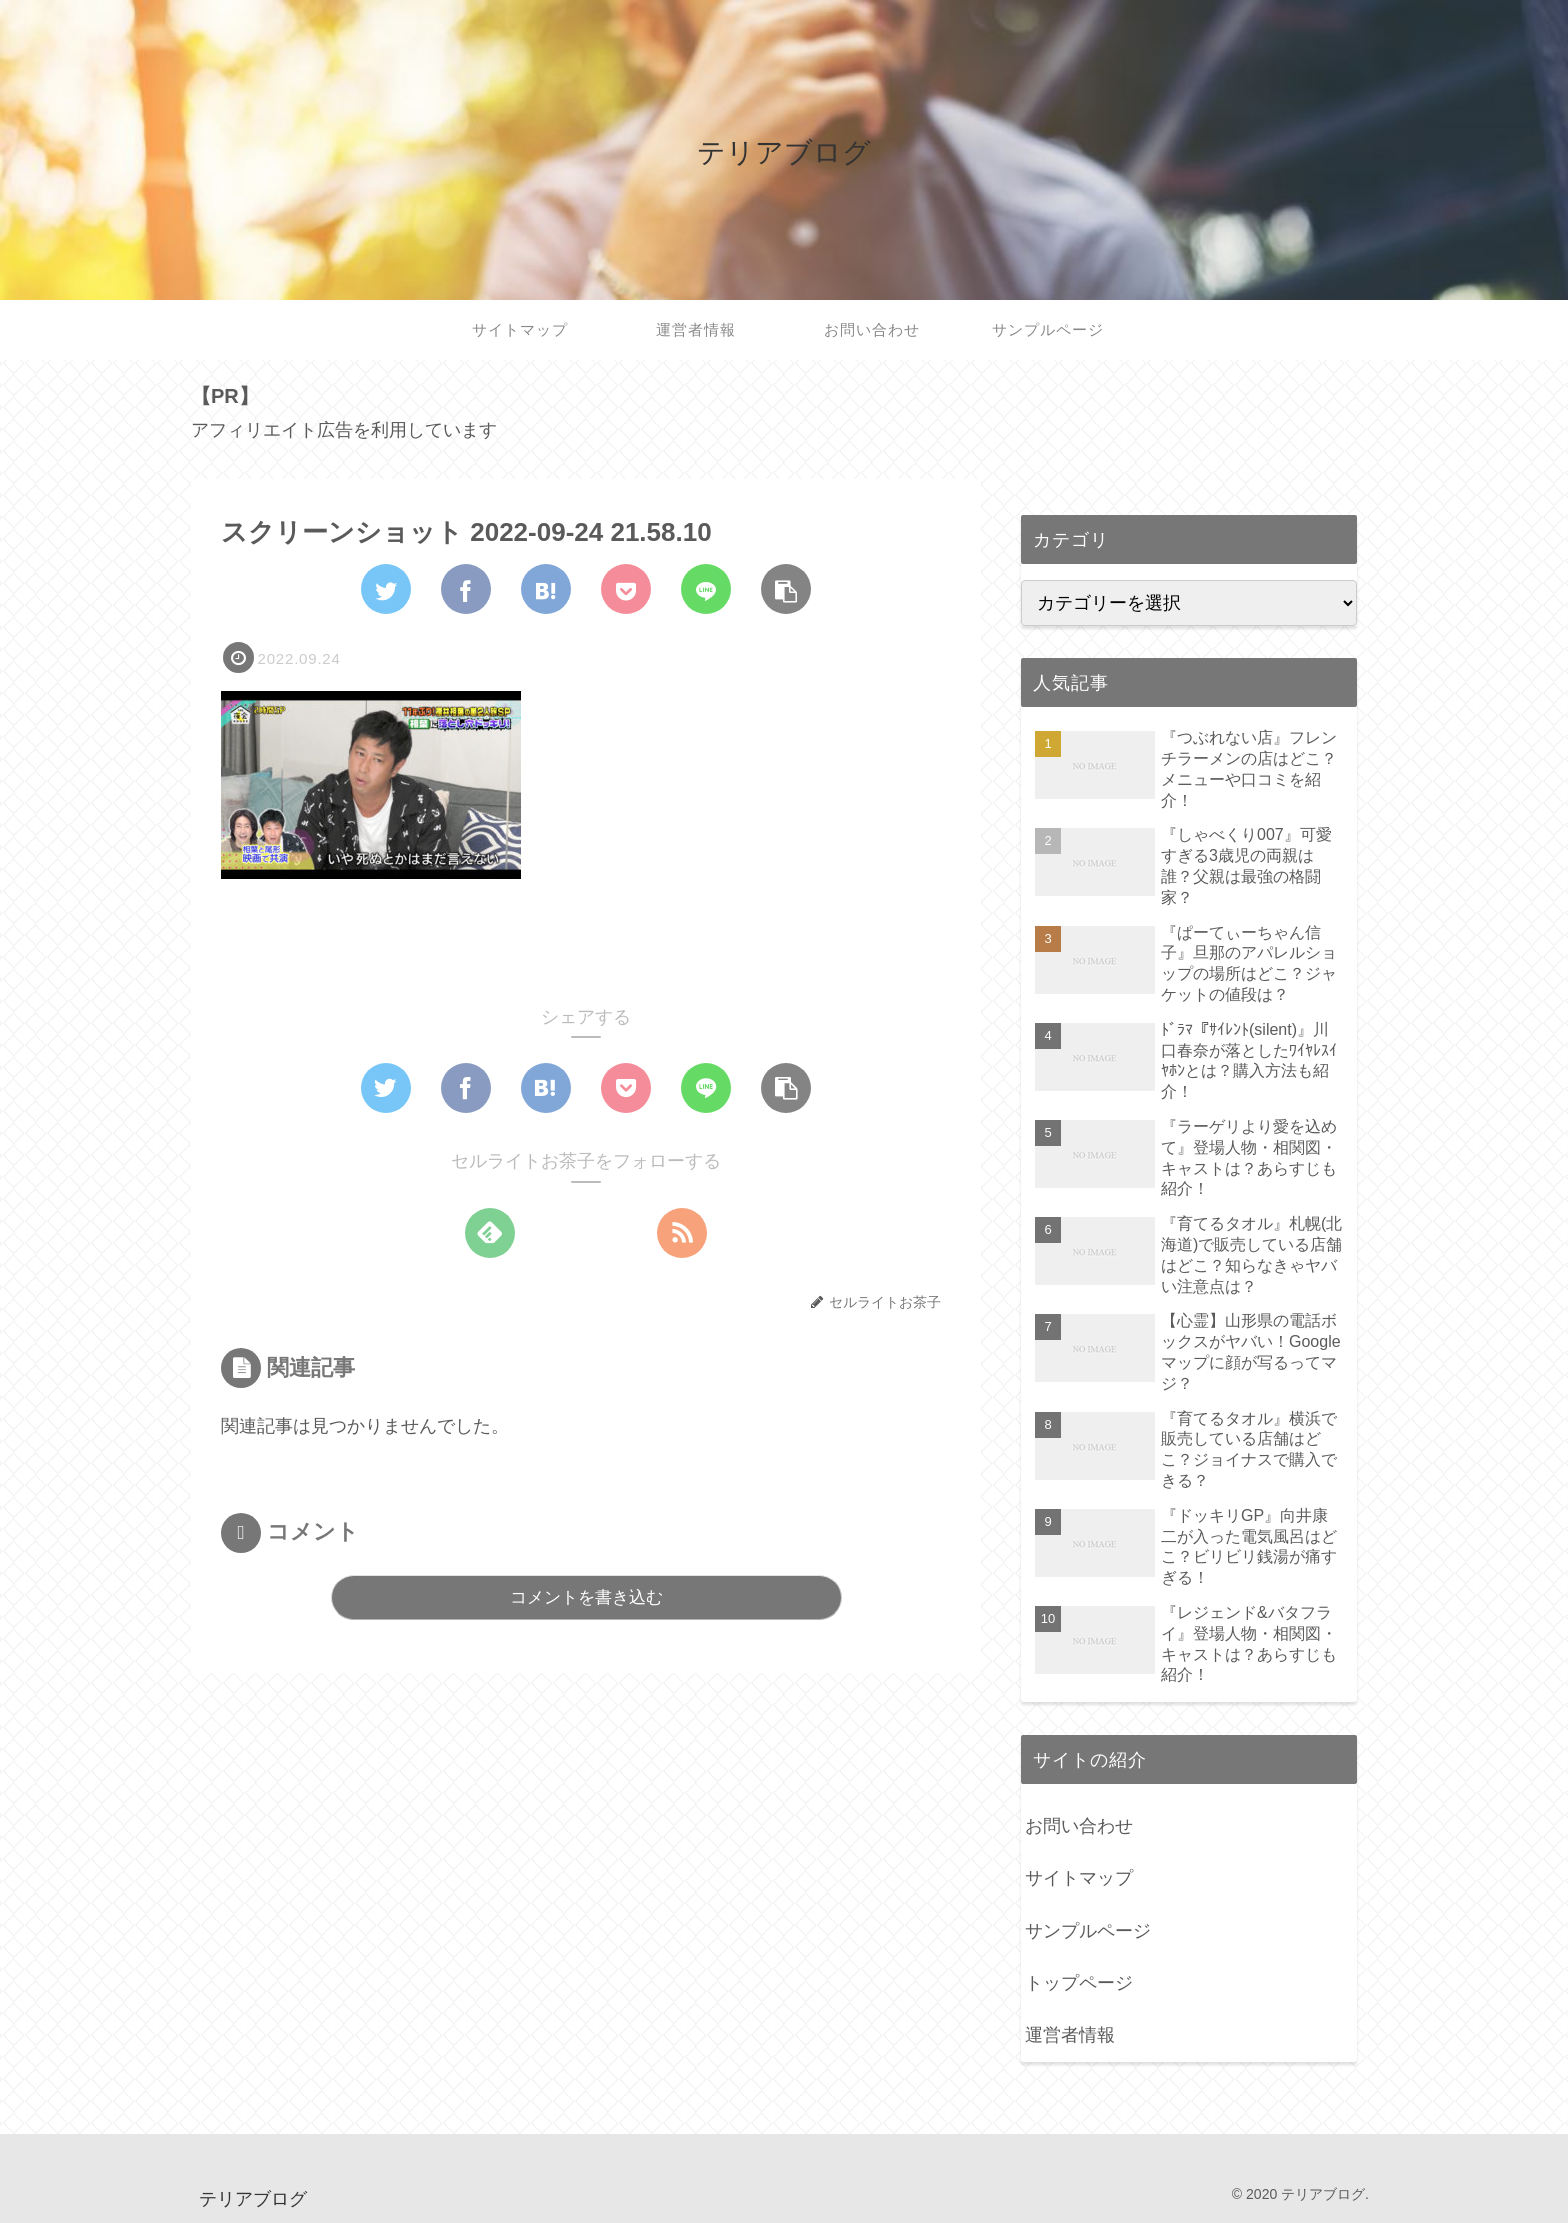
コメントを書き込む (586, 1597)
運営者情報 (1070, 2035)
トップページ (1079, 1983)
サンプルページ (1088, 1931)
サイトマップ (1079, 1878)
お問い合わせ (1079, 1826)
